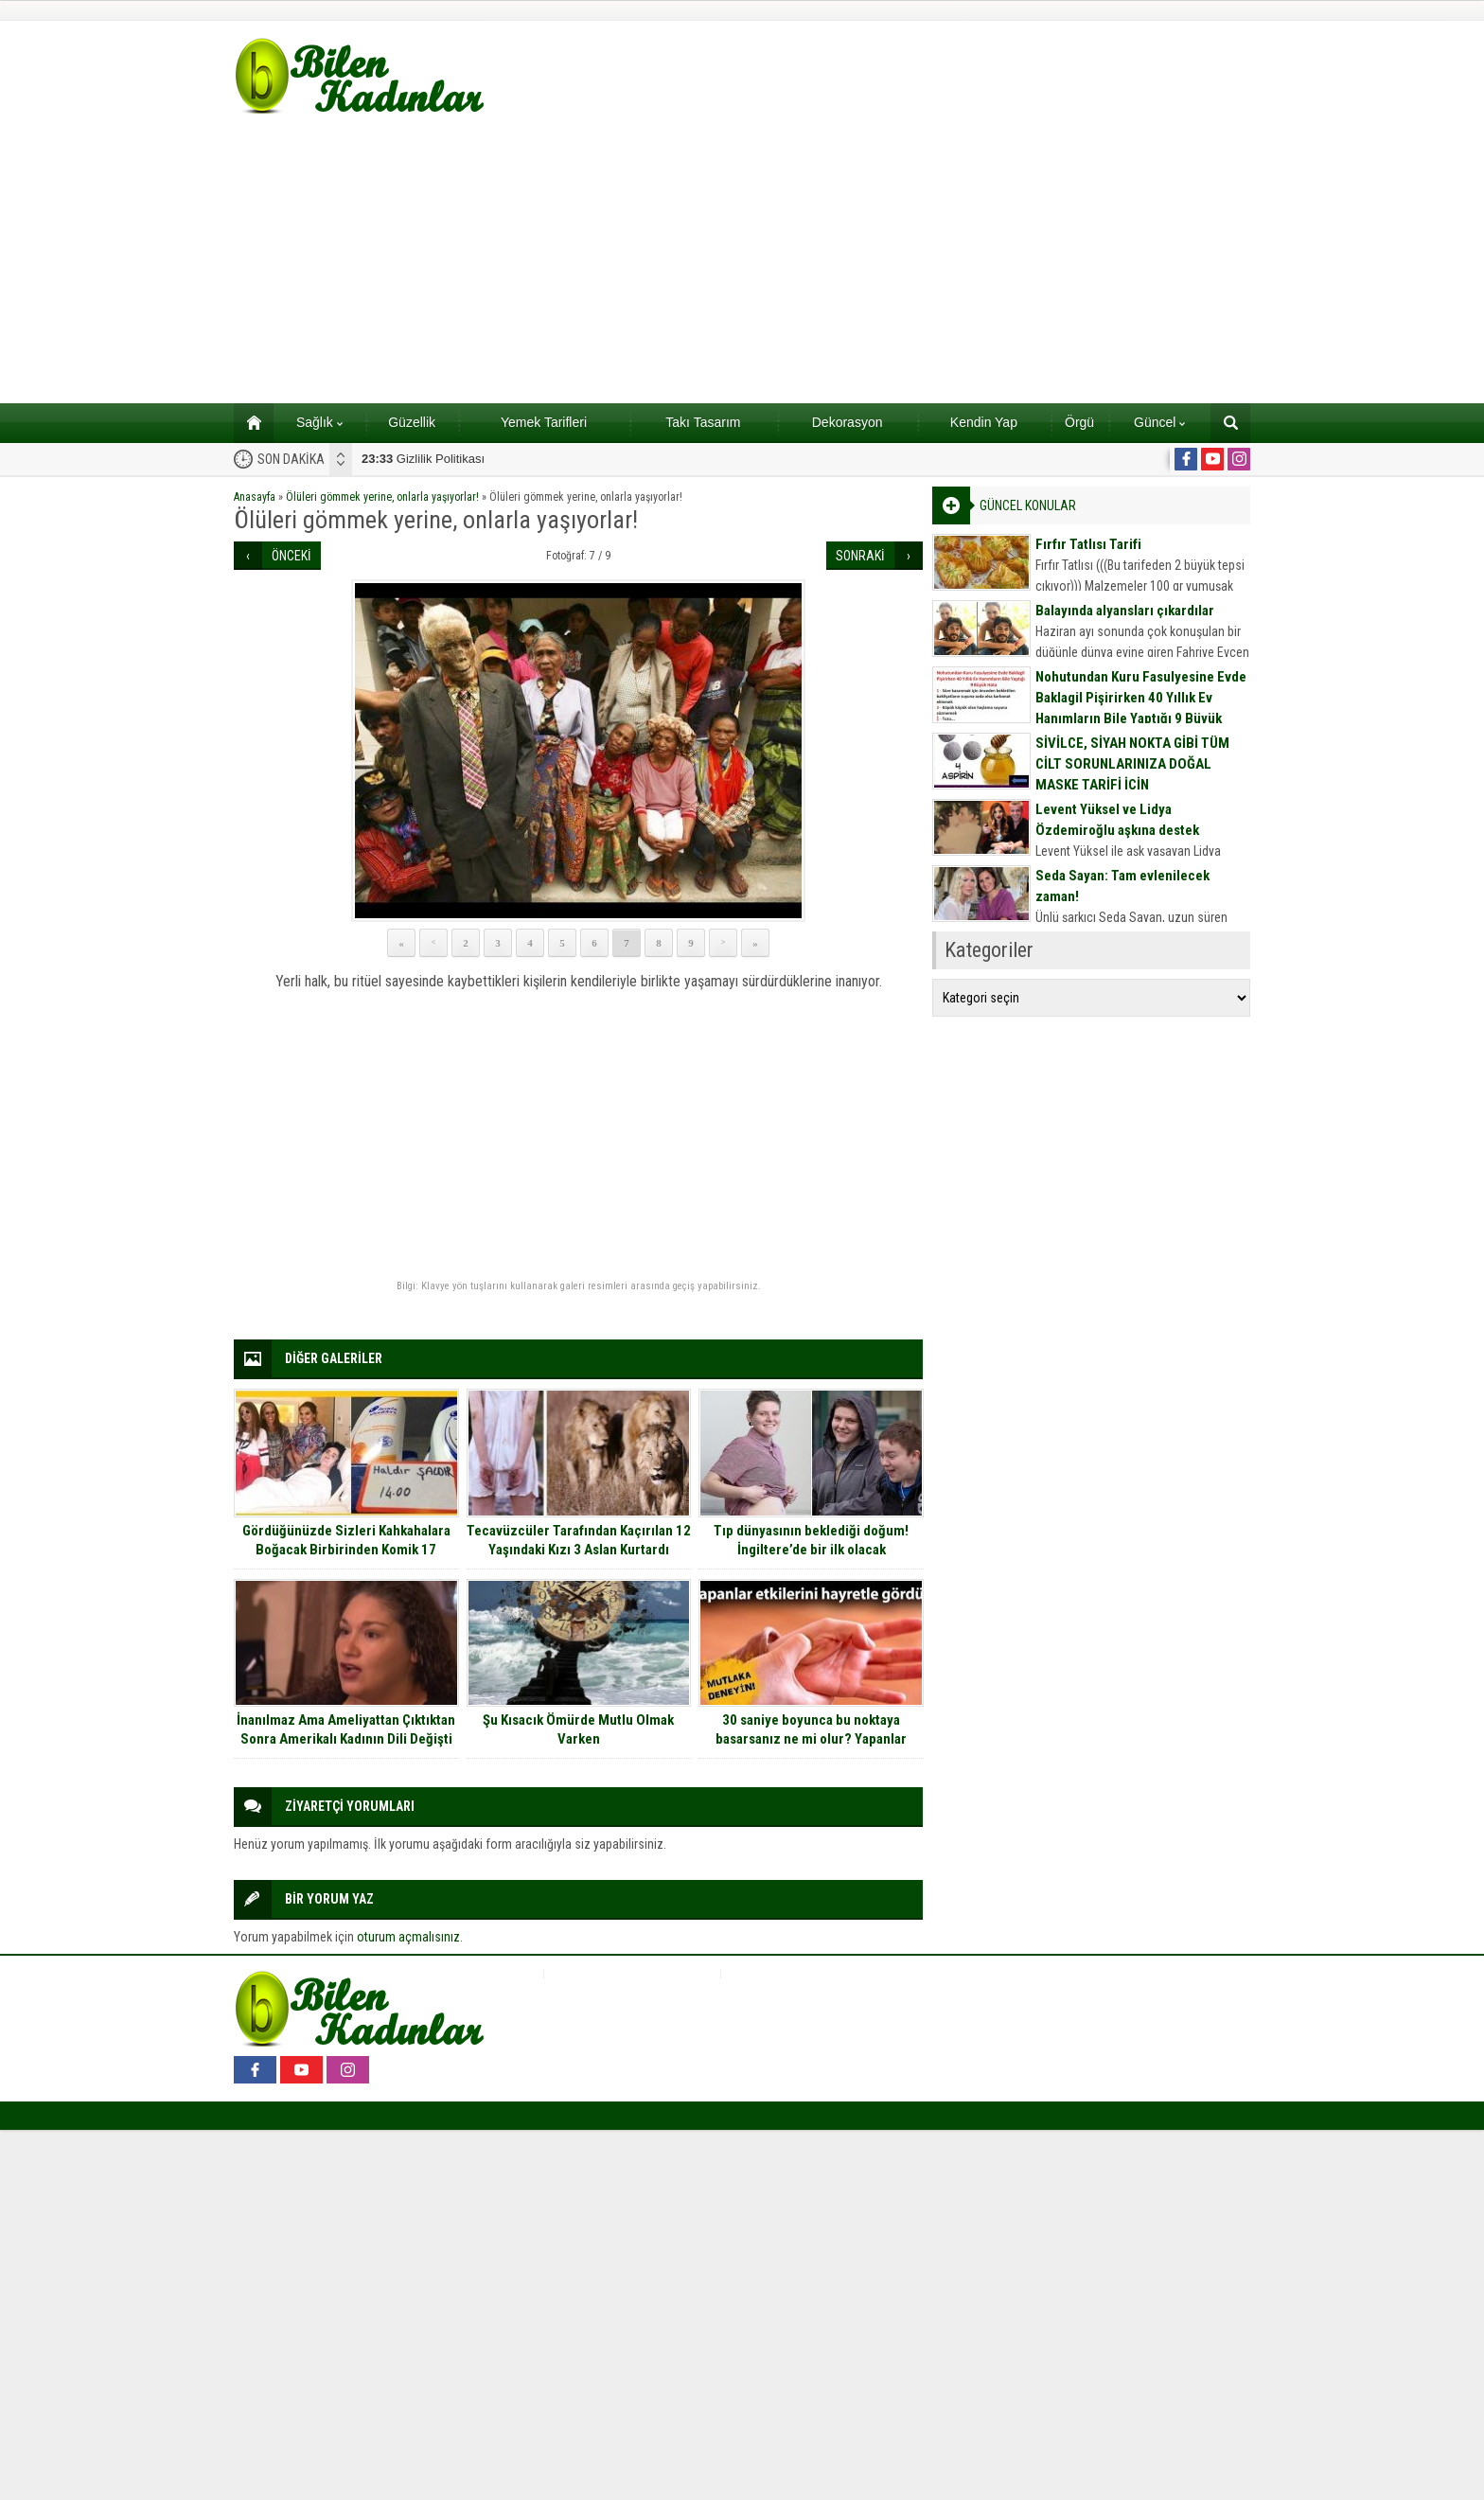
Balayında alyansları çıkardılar (1124, 610)
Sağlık (319, 422)
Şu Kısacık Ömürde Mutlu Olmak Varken (578, 1729)
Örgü (1079, 422)
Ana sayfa (247, 422)
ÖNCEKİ (291, 555)
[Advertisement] (742, 261)
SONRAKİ (860, 555)
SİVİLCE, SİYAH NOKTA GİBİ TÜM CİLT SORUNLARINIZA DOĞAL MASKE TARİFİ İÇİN (1132, 764)
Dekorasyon (847, 422)
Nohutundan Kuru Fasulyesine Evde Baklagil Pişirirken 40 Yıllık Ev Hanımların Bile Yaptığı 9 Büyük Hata (1140, 708)
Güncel (1159, 422)
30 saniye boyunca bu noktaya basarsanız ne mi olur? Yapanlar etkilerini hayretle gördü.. (811, 1738)
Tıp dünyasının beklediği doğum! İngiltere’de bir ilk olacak (811, 1540)
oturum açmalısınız (408, 1936)
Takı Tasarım (702, 422)
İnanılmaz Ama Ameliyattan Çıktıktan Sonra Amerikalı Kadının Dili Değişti (346, 1729)
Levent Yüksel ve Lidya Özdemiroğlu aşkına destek (1117, 820)
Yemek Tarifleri (544, 422)
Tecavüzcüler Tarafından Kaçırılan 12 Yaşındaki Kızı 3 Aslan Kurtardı (579, 1540)
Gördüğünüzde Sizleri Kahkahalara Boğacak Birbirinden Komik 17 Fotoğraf (346, 1549)
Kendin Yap (983, 422)
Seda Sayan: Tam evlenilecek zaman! (1122, 886)
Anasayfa (254, 497)
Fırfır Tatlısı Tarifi (1088, 544)
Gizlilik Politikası (423, 459)
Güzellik (411, 422)
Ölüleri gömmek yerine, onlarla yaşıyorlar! (382, 497)
